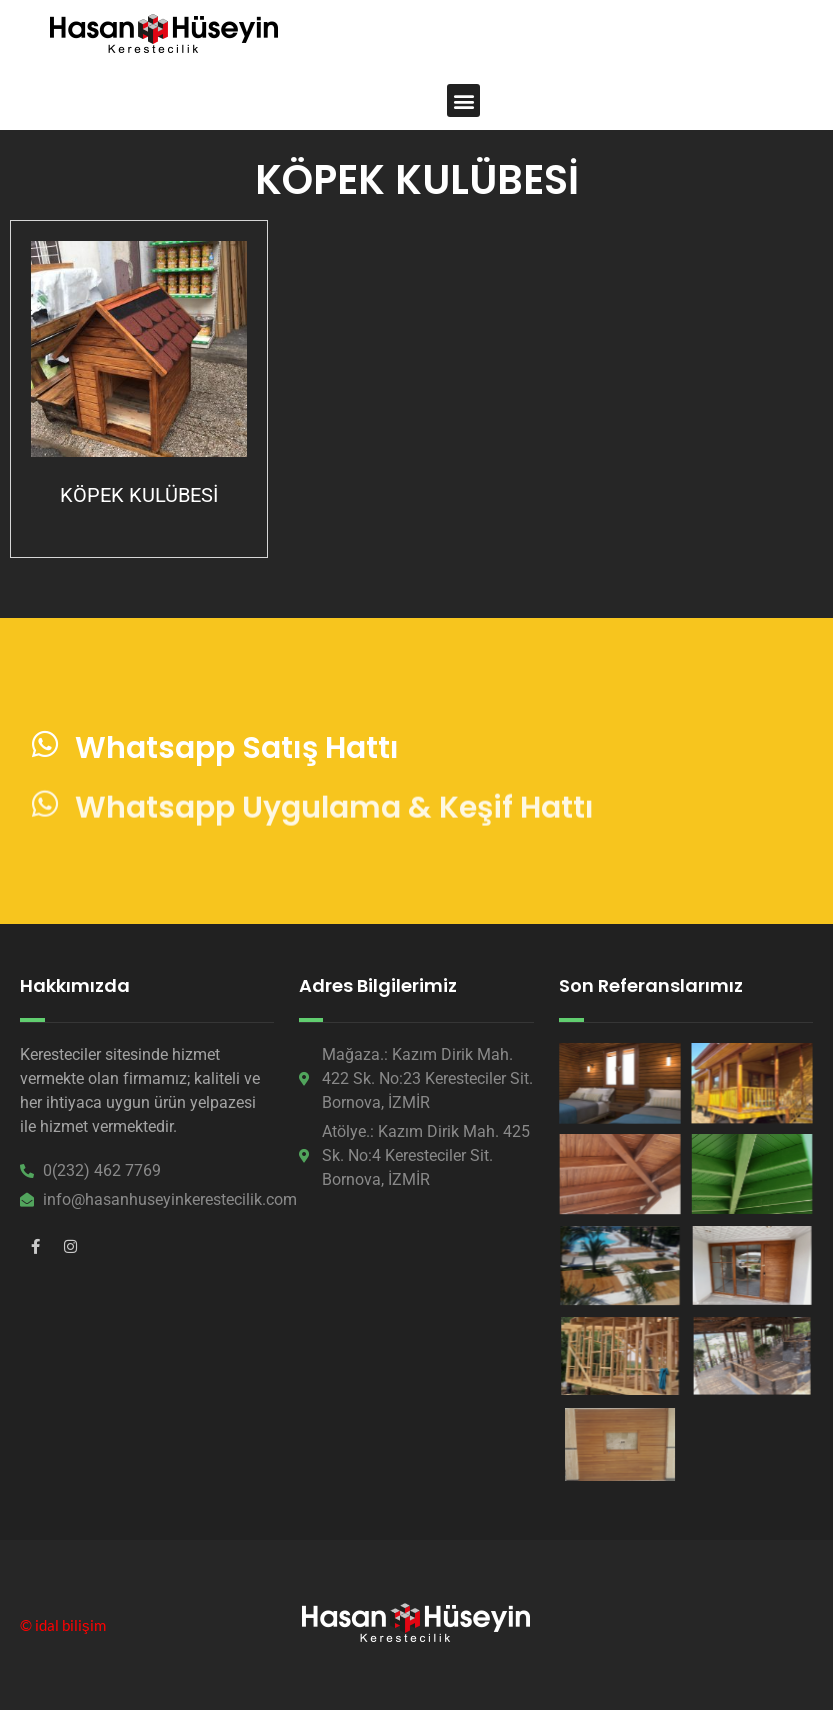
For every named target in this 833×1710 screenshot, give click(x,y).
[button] (463, 100)
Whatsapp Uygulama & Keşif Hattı (334, 836)
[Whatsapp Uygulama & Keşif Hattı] (45, 833)
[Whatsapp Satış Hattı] (45, 749)
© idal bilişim (63, 1625)
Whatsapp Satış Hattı (237, 752)
